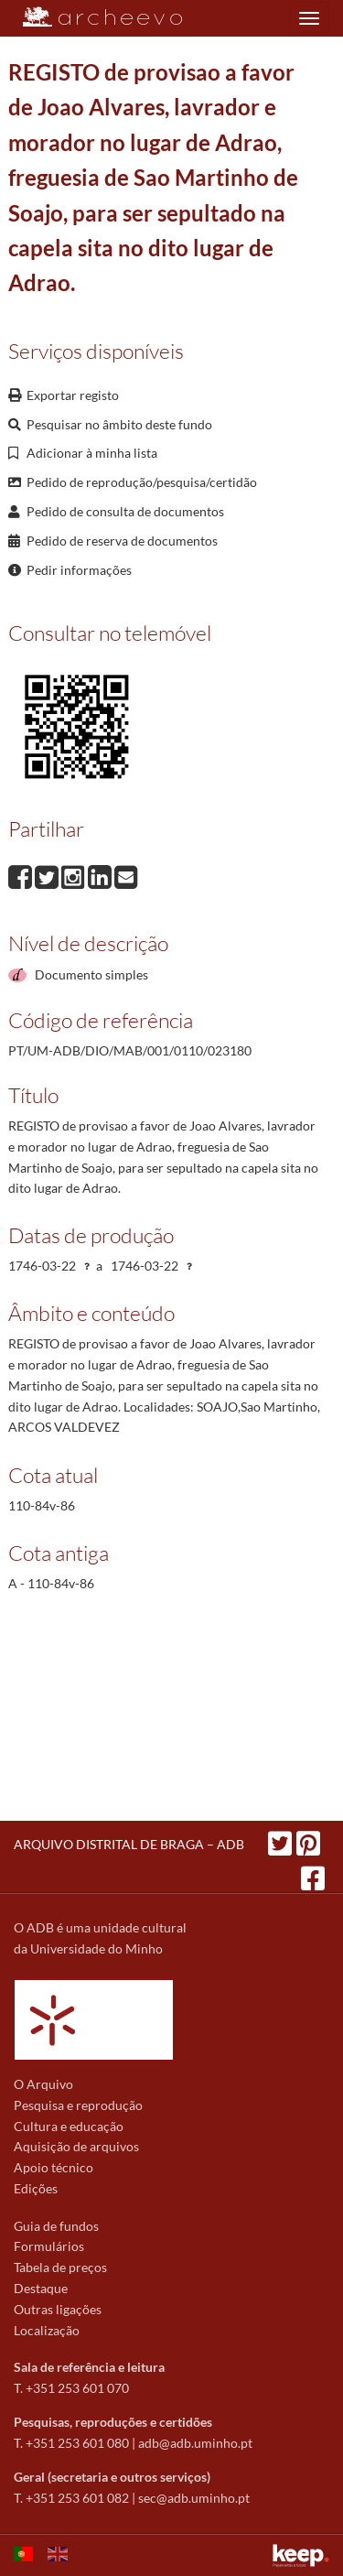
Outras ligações (58, 2309)
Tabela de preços (60, 2267)
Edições (36, 2188)
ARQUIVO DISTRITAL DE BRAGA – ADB (129, 1844)
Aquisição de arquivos (76, 2146)
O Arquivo (43, 2084)
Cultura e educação (68, 2126)
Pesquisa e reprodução (78, 2105)
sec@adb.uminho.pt (194, 2498)
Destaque (41, 2288)
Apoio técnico (53, 2167)
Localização (47, 2330)
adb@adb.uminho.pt (195, 2443)
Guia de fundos (56, 2226)
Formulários (49, 2246)
